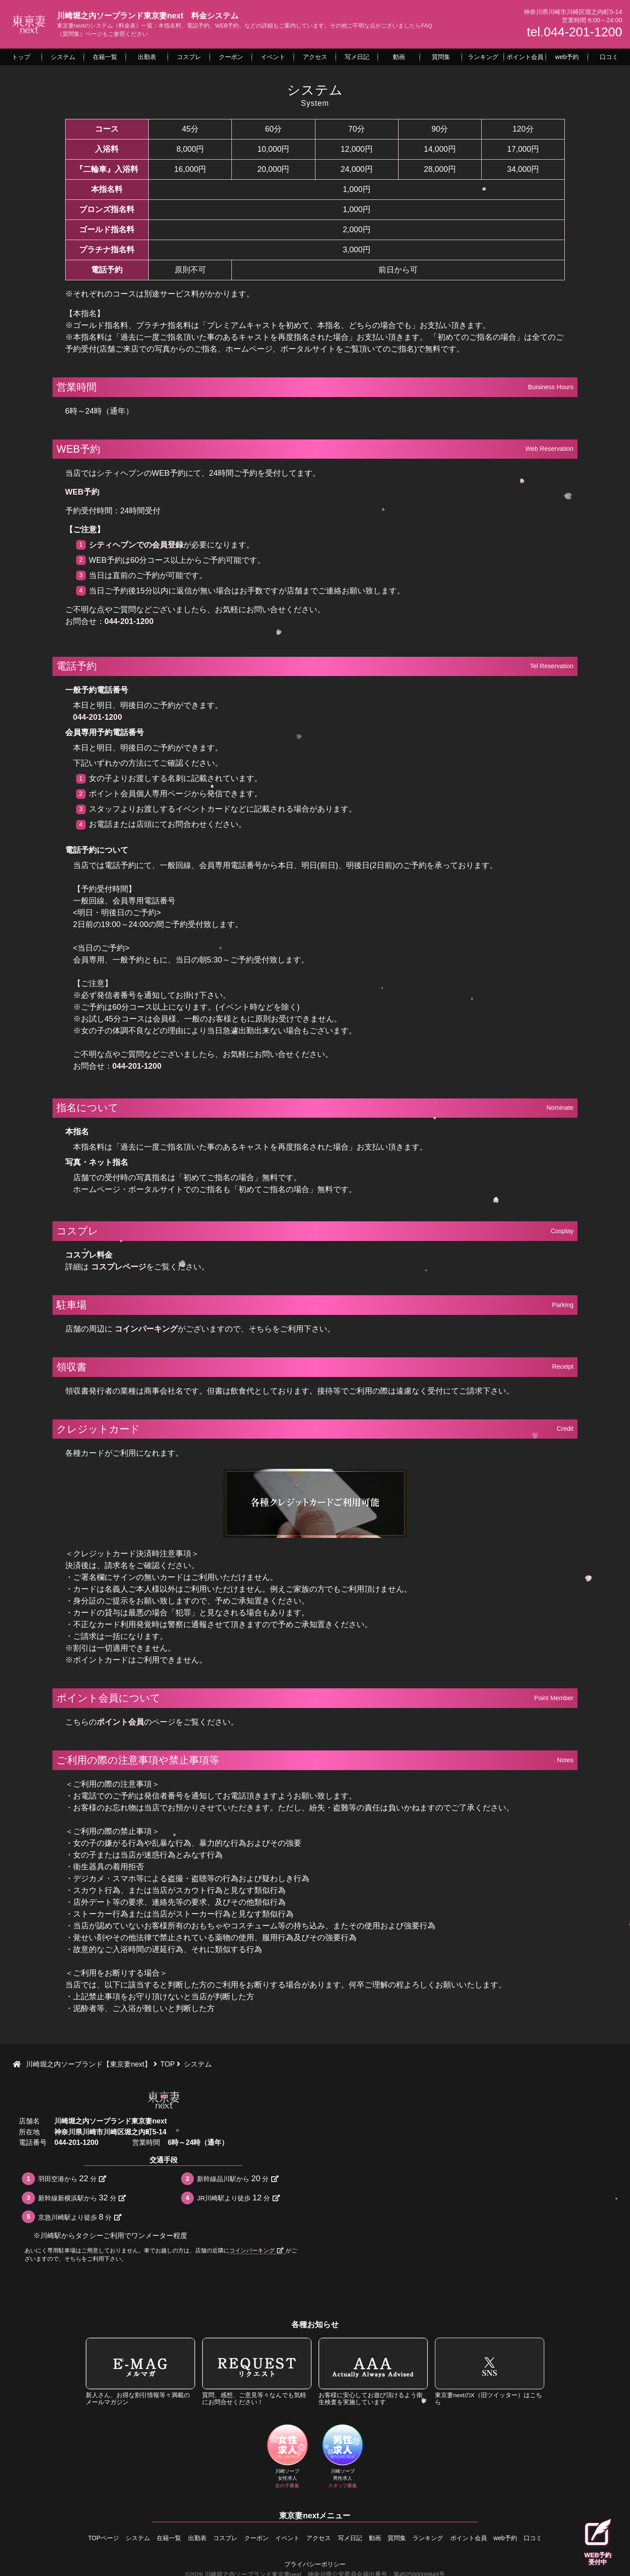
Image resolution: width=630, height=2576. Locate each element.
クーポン (247, 2537)
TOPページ (73, 2537)
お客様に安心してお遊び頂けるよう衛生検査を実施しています (373, 2371)
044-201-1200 (129, 621)
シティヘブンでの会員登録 (136, 544)
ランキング (445, 2537)
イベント (283, 2537)
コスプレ (212, 2537)
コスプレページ (118, 1266)
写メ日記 (354, 2537)
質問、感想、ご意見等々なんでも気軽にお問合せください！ (257, 2371)
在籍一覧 (147, 2537)
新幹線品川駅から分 (237, 2178)
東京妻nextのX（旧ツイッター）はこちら (489, 2371)
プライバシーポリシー (315, 2562)
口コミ (563, 2537)
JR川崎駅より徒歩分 (238, 2197)
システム (112, 2537)
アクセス (318, 2537)
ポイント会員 (120, 1722)
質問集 (410, 2537)
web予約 (531, 2537)
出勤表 (180, 2537)
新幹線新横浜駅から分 (82, 2197)
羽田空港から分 (72, 2178)
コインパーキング (146, 1329)
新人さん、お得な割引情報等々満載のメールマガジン (140, 2371)
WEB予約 (82, 492)
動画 (384, 2537)
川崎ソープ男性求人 (343, 2456)
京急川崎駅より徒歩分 (79, 2216)
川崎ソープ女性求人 (287, 2456)
